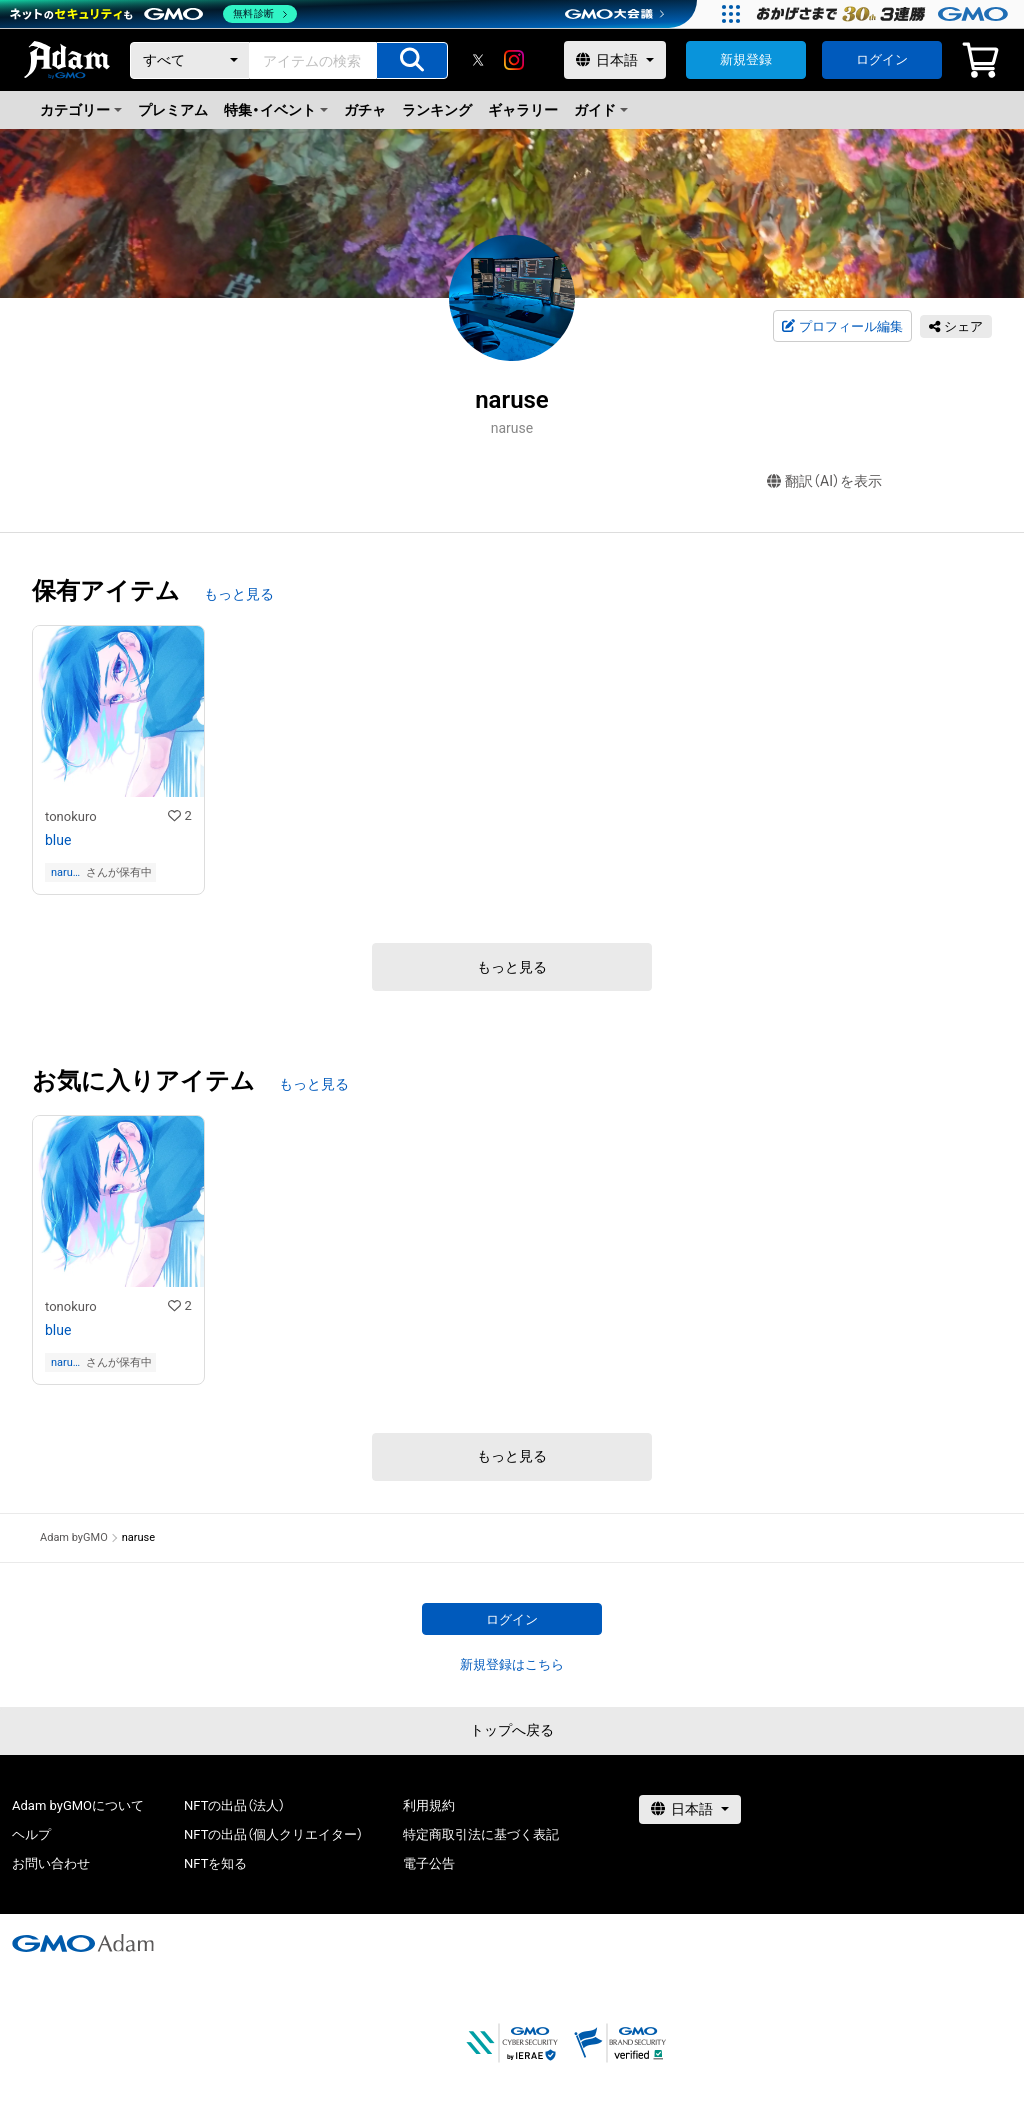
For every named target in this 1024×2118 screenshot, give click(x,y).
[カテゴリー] (190, 60)
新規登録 (746, 59)
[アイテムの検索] (412, 60)
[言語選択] (615, 60)
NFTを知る (215, 1863)
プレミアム (173, 110)
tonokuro (71, 816)
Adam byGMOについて (78, 1805)
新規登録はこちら (512, 1664)
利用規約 (429, 1805)
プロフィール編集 (842, 327)
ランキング (437, 110)
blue (58, 840)
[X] (478, 60)
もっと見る (239, 594)
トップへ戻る (512, 1730)
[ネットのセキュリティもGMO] (153, 14)
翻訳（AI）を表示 (824, 481)
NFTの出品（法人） (234, 1805)
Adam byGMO (74, 1537)
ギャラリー (523, 110)
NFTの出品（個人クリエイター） (273, 1834)
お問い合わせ (51, 1863)
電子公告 (429, 1863)
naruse (65, 872)
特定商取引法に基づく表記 (481, 1834)
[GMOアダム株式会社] (83, 1943)
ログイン (882, 59)
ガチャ (365, 110)
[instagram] (514, 60)
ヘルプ (31, 1834)
